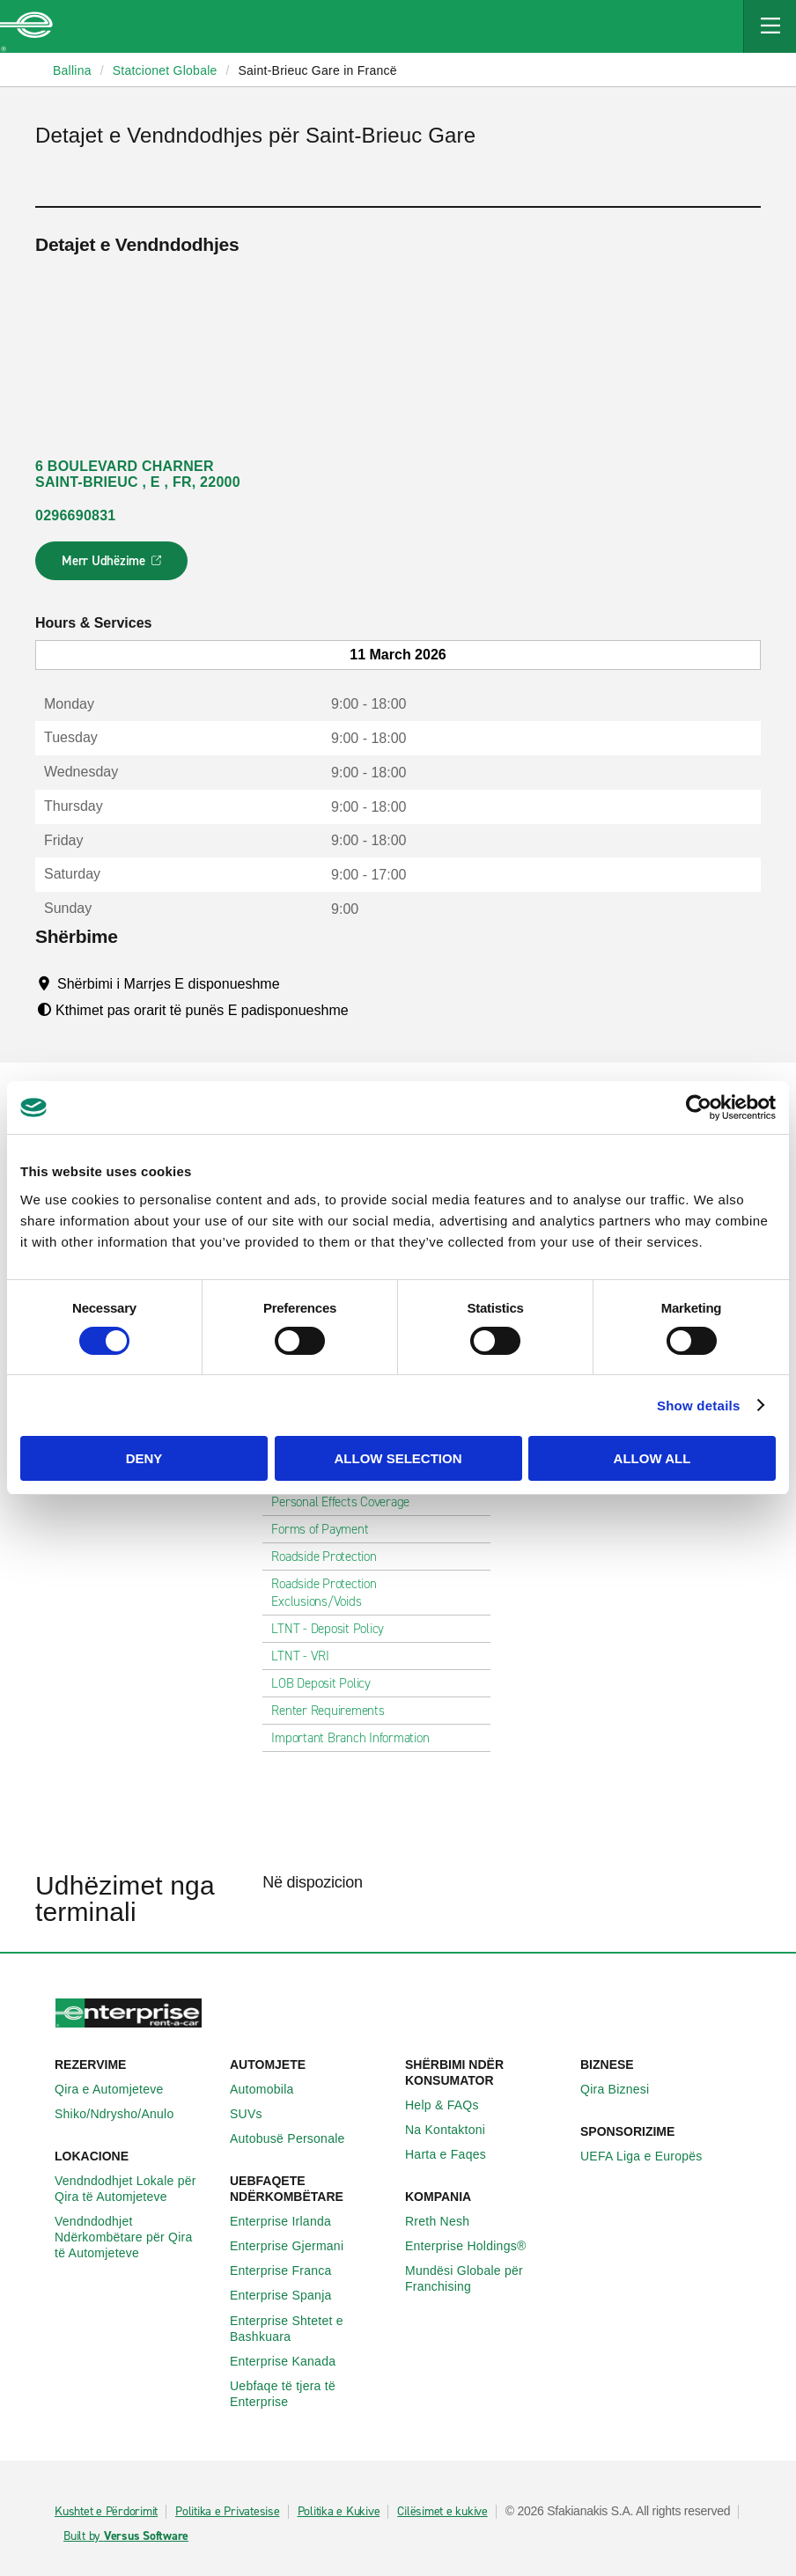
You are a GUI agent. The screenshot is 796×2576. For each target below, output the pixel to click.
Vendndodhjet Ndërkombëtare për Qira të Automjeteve (135, 2237)
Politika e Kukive (339, 2512)
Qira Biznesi (624, 2089)
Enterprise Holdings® (475, 2246)
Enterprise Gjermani (296, 2246)
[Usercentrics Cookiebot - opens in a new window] (699, 1107)
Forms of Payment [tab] (326, 1529)
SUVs (256, 2114)
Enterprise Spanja (290, 2295)
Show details (699, 1405)
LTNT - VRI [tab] (307, 1656)
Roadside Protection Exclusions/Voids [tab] (376, 1592)
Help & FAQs (451, 2105)
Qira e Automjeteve (119, 2089)
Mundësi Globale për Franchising (485, 2278)
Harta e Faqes (455, 2154)
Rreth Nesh (447, 2221)
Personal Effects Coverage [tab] (347, 1502)
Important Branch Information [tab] (357, 1738)
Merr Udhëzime (112, 566)
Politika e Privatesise (227, 2512)
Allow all (652, 1458)
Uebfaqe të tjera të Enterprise (310, 2394)
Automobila (271, 2089)
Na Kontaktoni (455, 2130)
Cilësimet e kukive (442, 2512)
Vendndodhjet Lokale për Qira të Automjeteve (135, 2189)
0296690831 (75, 515)
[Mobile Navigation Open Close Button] (769, 26)
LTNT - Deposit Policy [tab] (334, 1629)
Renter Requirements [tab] (334, 1710)
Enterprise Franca (290, 2270)
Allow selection (398, 1458)
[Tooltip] (296, 983)
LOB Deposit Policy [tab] (328, 1683)
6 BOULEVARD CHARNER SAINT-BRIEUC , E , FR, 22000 (137, 474)
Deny (144, 1458)
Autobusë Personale (297, 2138)
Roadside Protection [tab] (330, 1556)
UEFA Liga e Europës (651, 2156)
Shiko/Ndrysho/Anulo (124, 2114)
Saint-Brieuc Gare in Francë (317, 70)
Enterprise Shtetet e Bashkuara (310, 2329)
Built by (125, 2536)
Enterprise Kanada (292, 2361)
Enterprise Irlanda (290, 2221)
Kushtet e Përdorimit (106, 2512)
